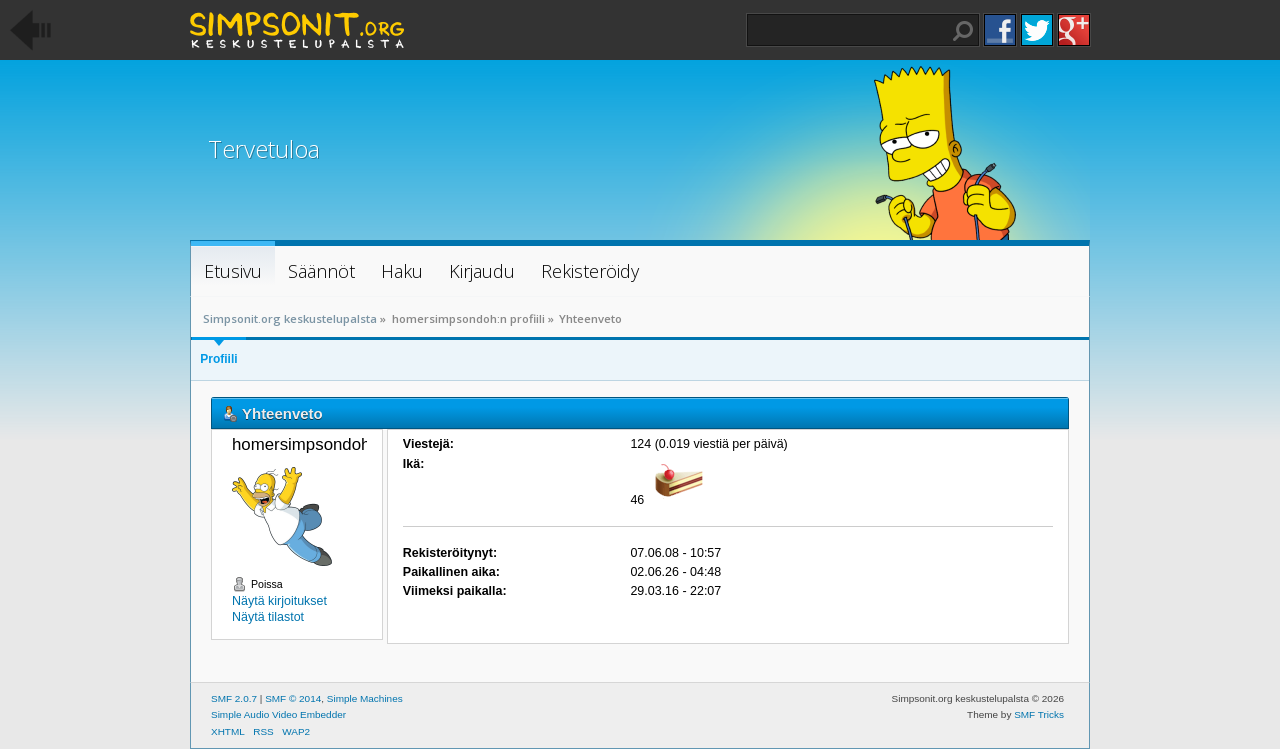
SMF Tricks (1039, 714)
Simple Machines (365, 698)
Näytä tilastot (268, 617)
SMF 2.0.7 (234, 698)
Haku (963, 31)
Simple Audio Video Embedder (278, 714)
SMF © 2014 (293, 698)
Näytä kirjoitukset (279, 601)
